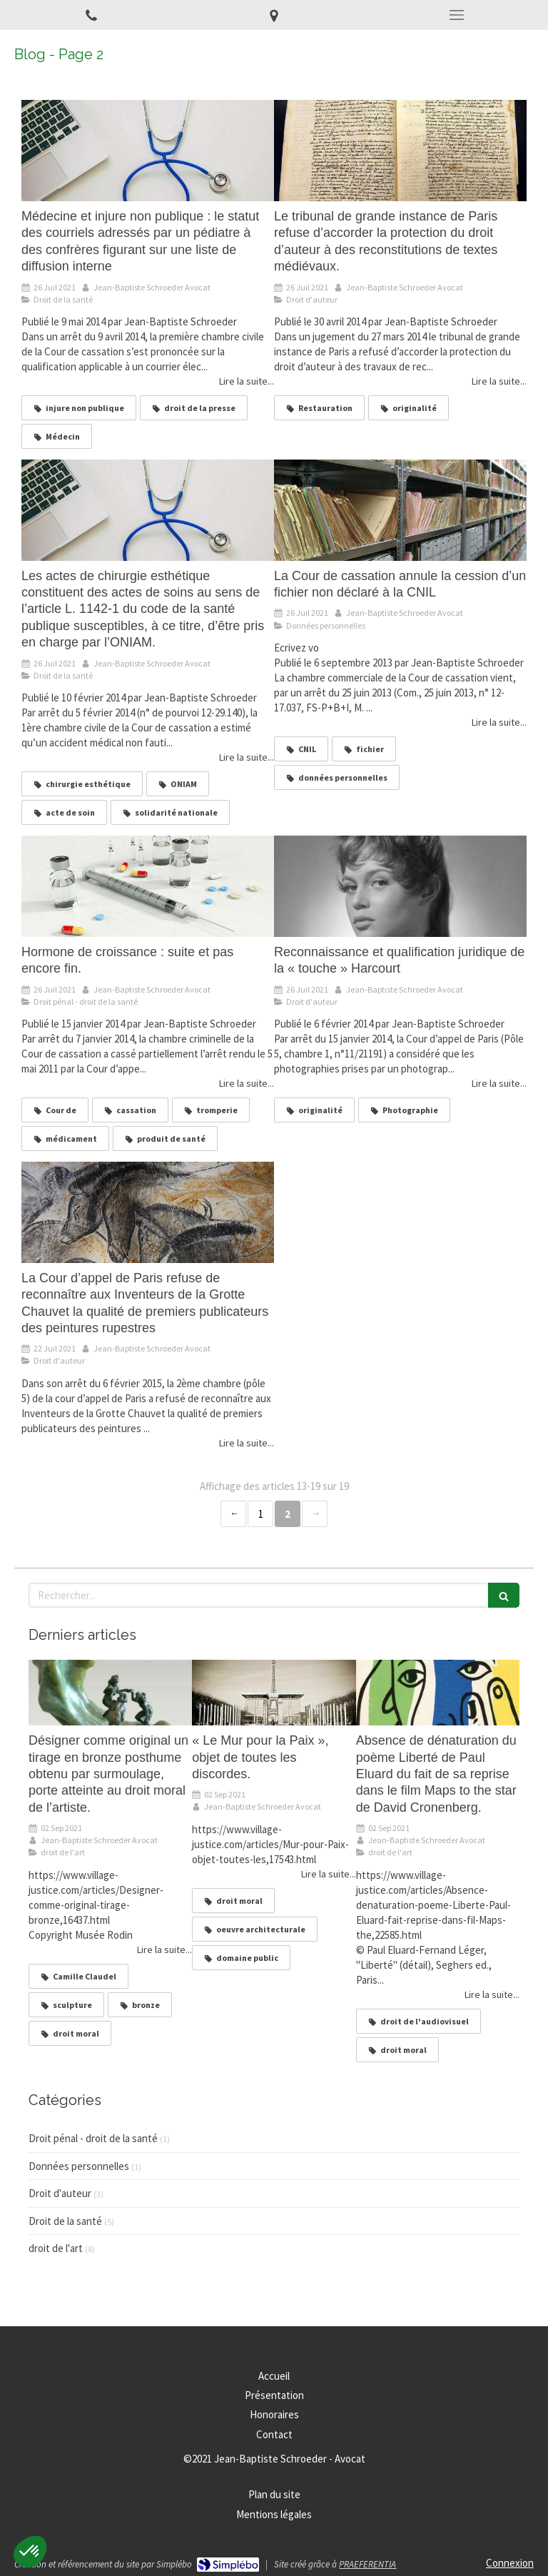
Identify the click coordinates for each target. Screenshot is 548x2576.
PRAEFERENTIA (367, 2564)
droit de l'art (56, 2248)
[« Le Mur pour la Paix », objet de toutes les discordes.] (273, 1692)
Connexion (510, 2563)
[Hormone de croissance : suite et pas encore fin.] (147, 886)
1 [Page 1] (260, 1514)
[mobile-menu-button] (456, 15)
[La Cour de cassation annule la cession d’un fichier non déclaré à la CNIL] (400, 510)
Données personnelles (79, 2166)
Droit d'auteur (60, 2193)
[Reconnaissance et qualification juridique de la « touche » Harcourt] (400, 886)
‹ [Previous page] (233, 1514)
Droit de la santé (65, 2221)
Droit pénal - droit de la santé (93, 2138)
